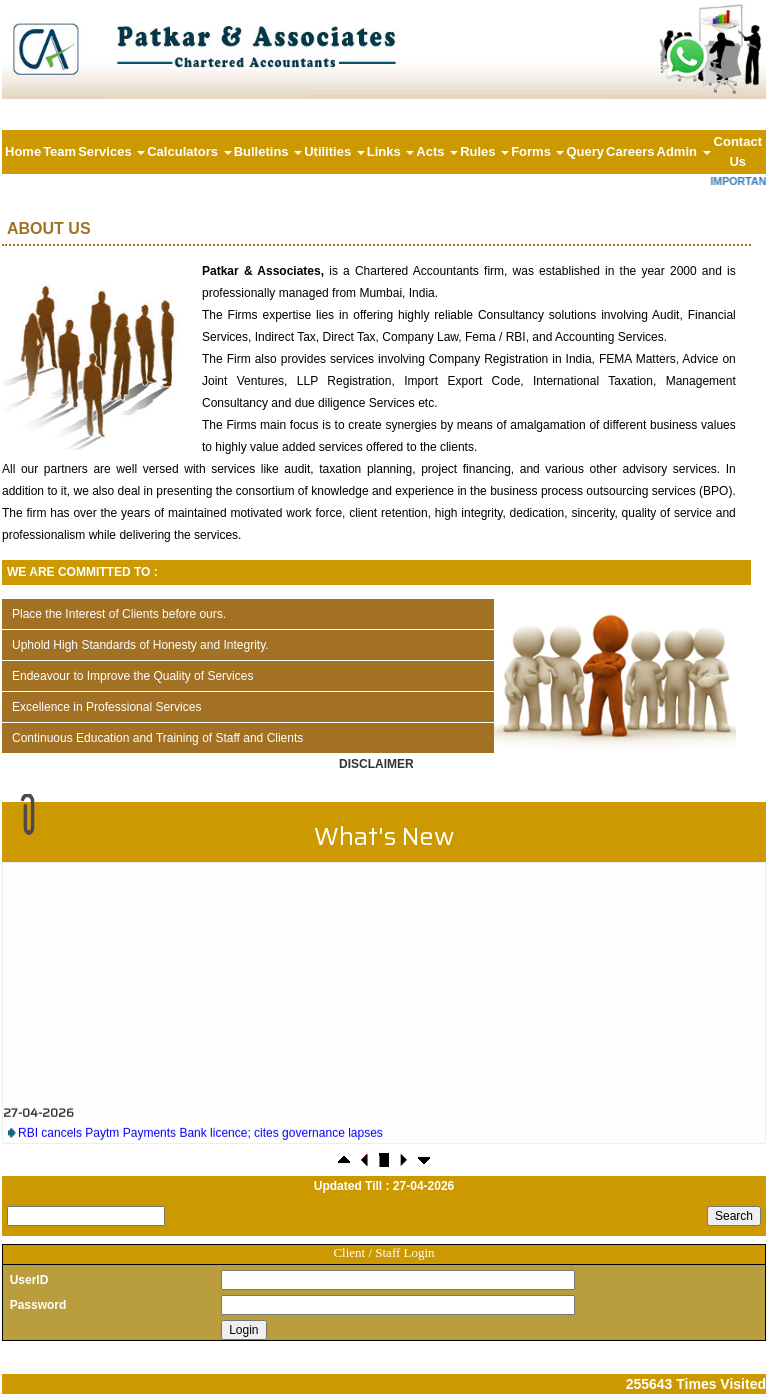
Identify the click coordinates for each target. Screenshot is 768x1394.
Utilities (334, 151)
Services (111, 151)
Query (585, 151)
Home (23, 151)
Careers (630, 151)
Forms (537, 151)
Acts (437, 151)
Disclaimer (376, 764)
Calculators (189, 151)
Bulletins (268, 151)
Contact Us (738, 151)
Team (59, 151)
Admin (684, 151)
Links (391, 151)
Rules (484, 151)
